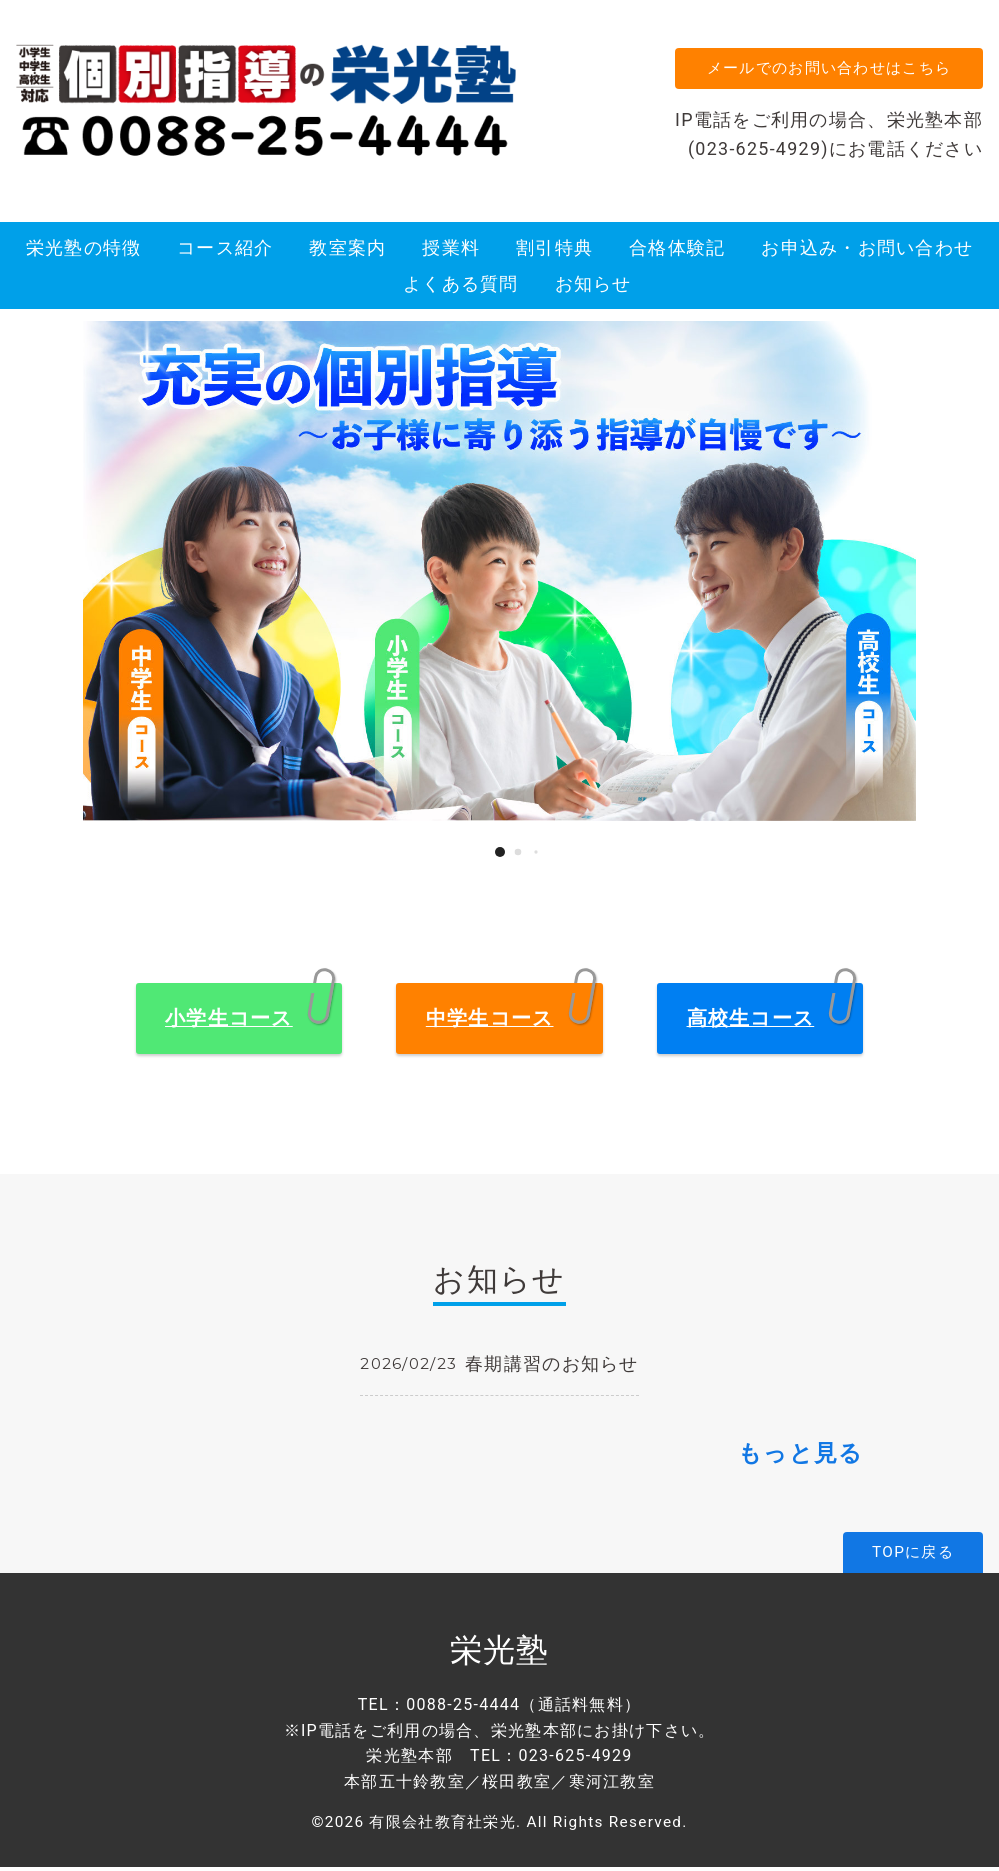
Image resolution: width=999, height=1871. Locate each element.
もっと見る (800, 1457)
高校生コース (751, 1022)
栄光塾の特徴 (84, 251)
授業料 (451, 251)
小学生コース (229, 1022)
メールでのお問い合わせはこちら (826, 69)
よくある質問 (461, 288)
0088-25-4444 (463, 1708)
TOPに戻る (913, 1556)
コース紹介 (225, 251)
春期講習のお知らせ (552, 1367)
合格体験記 (677, 251)
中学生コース (490, 1022)
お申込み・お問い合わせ (867, 251)
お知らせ (593, 288)
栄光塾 (500, 1654)
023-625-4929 (575, 1759)
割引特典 (554, 251)
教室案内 (347, 251)
